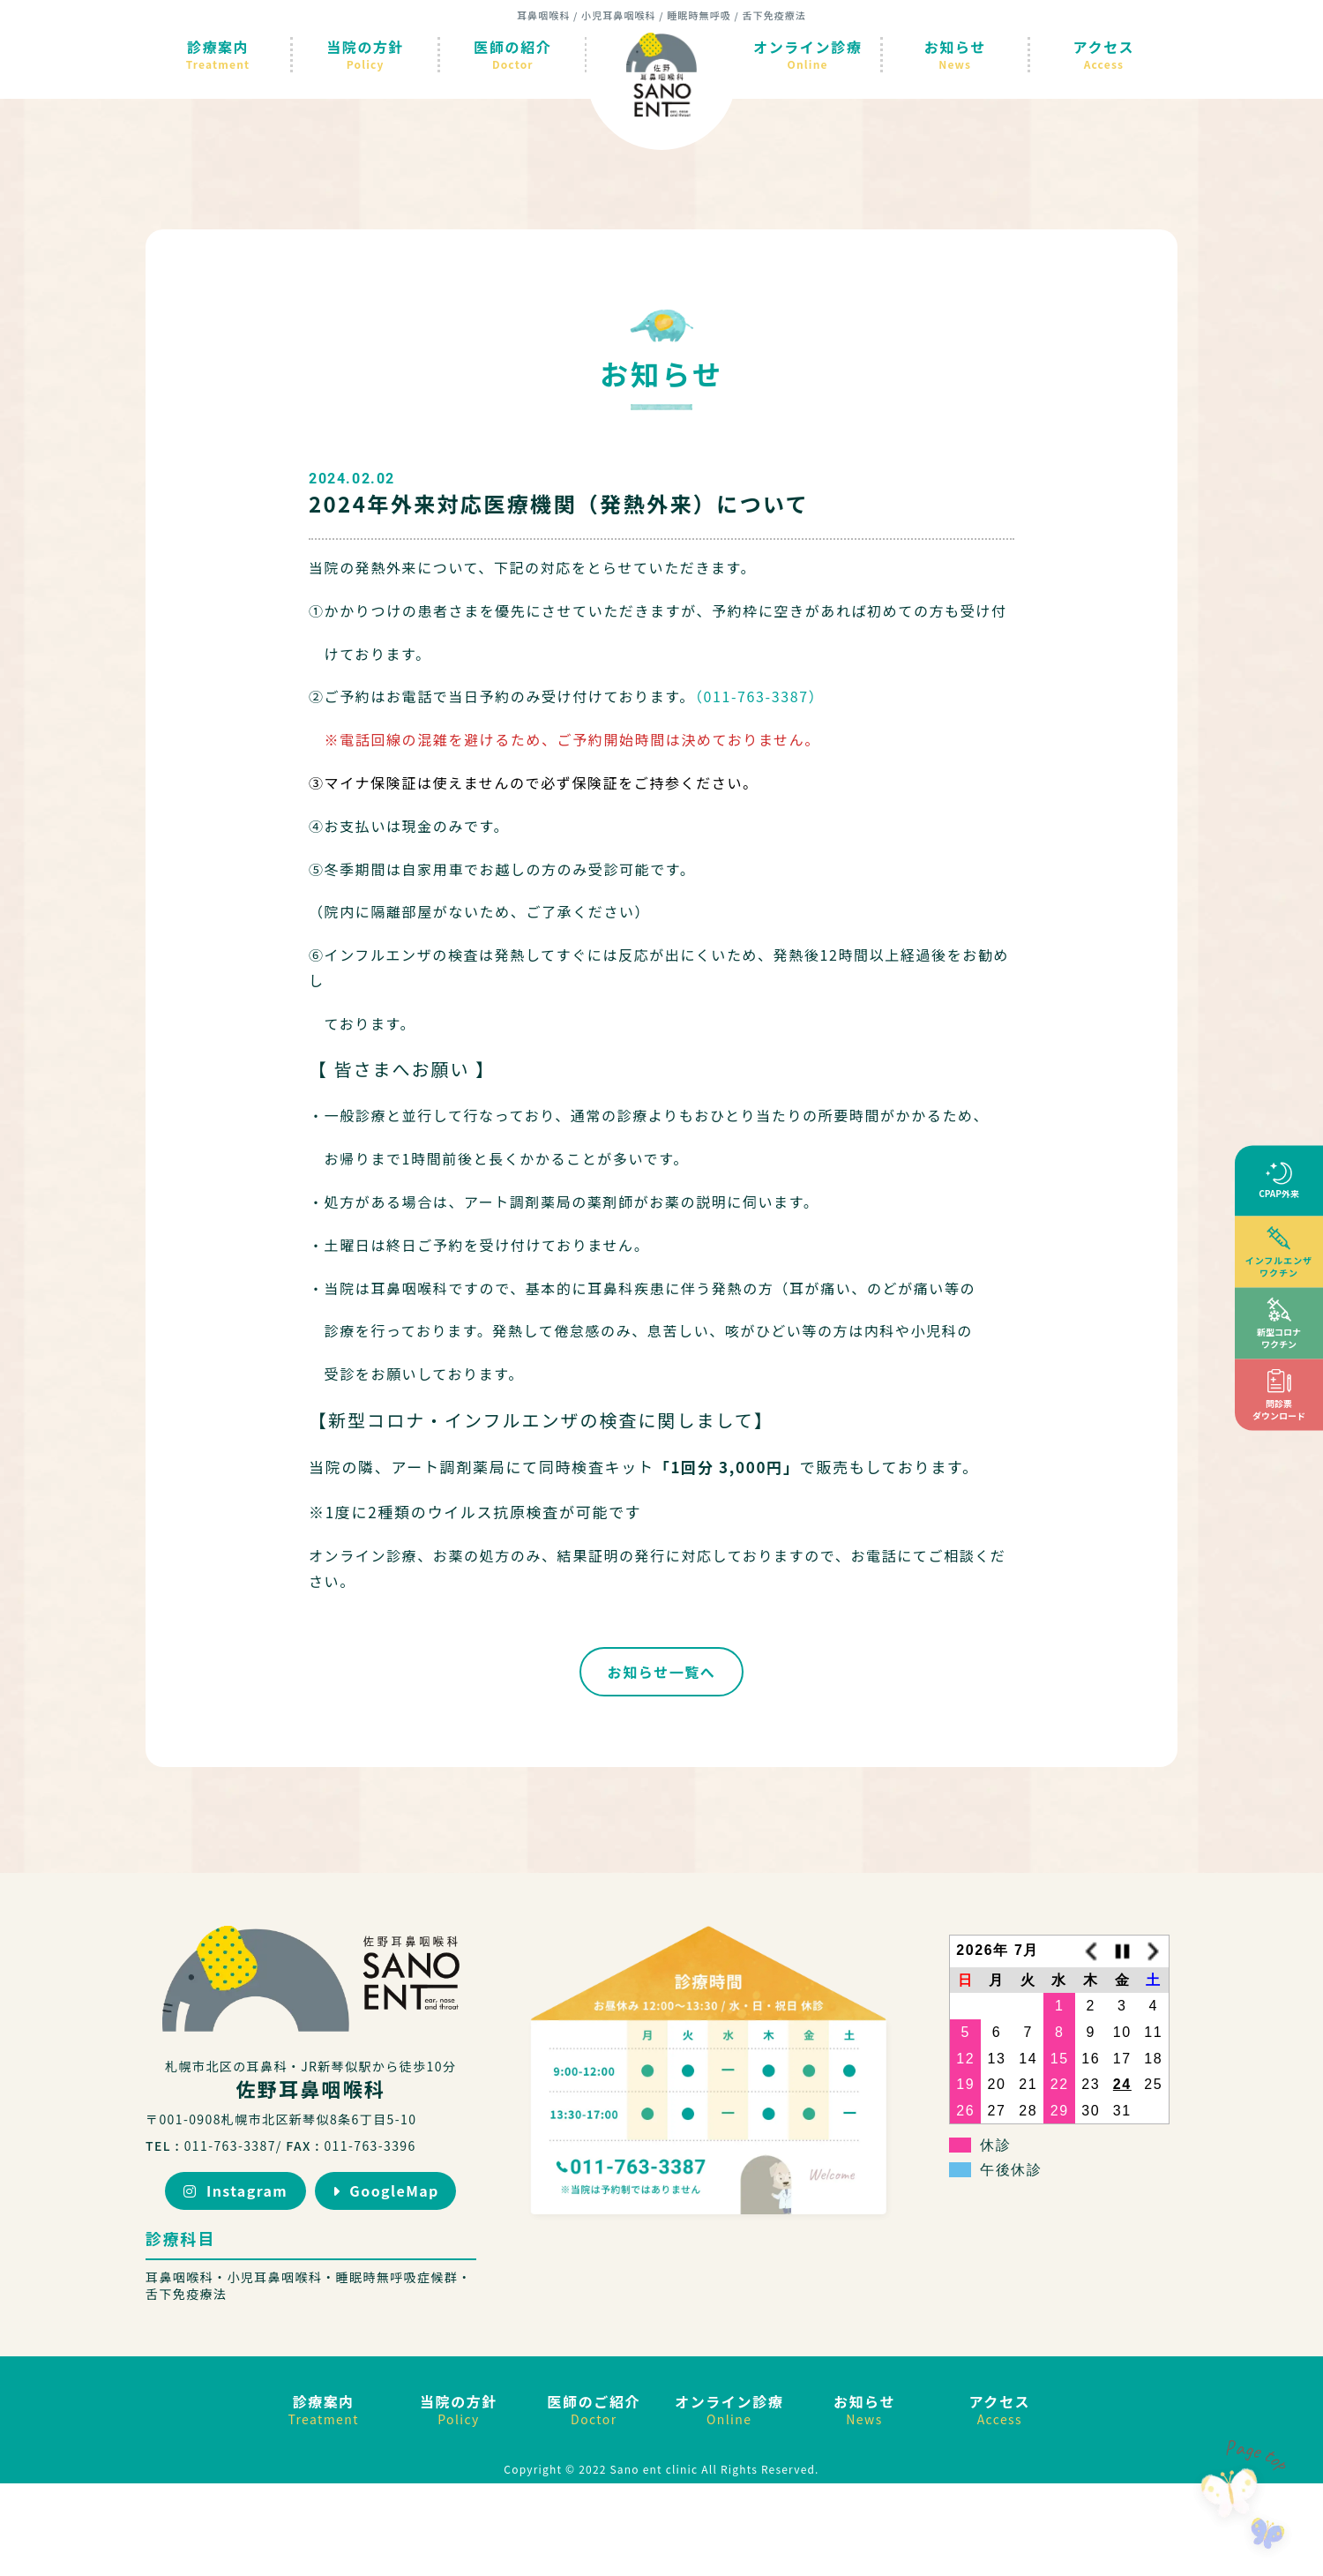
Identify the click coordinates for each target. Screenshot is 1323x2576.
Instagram (235, 2190)
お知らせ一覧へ (662, 1671)
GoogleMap (386, 2190)
